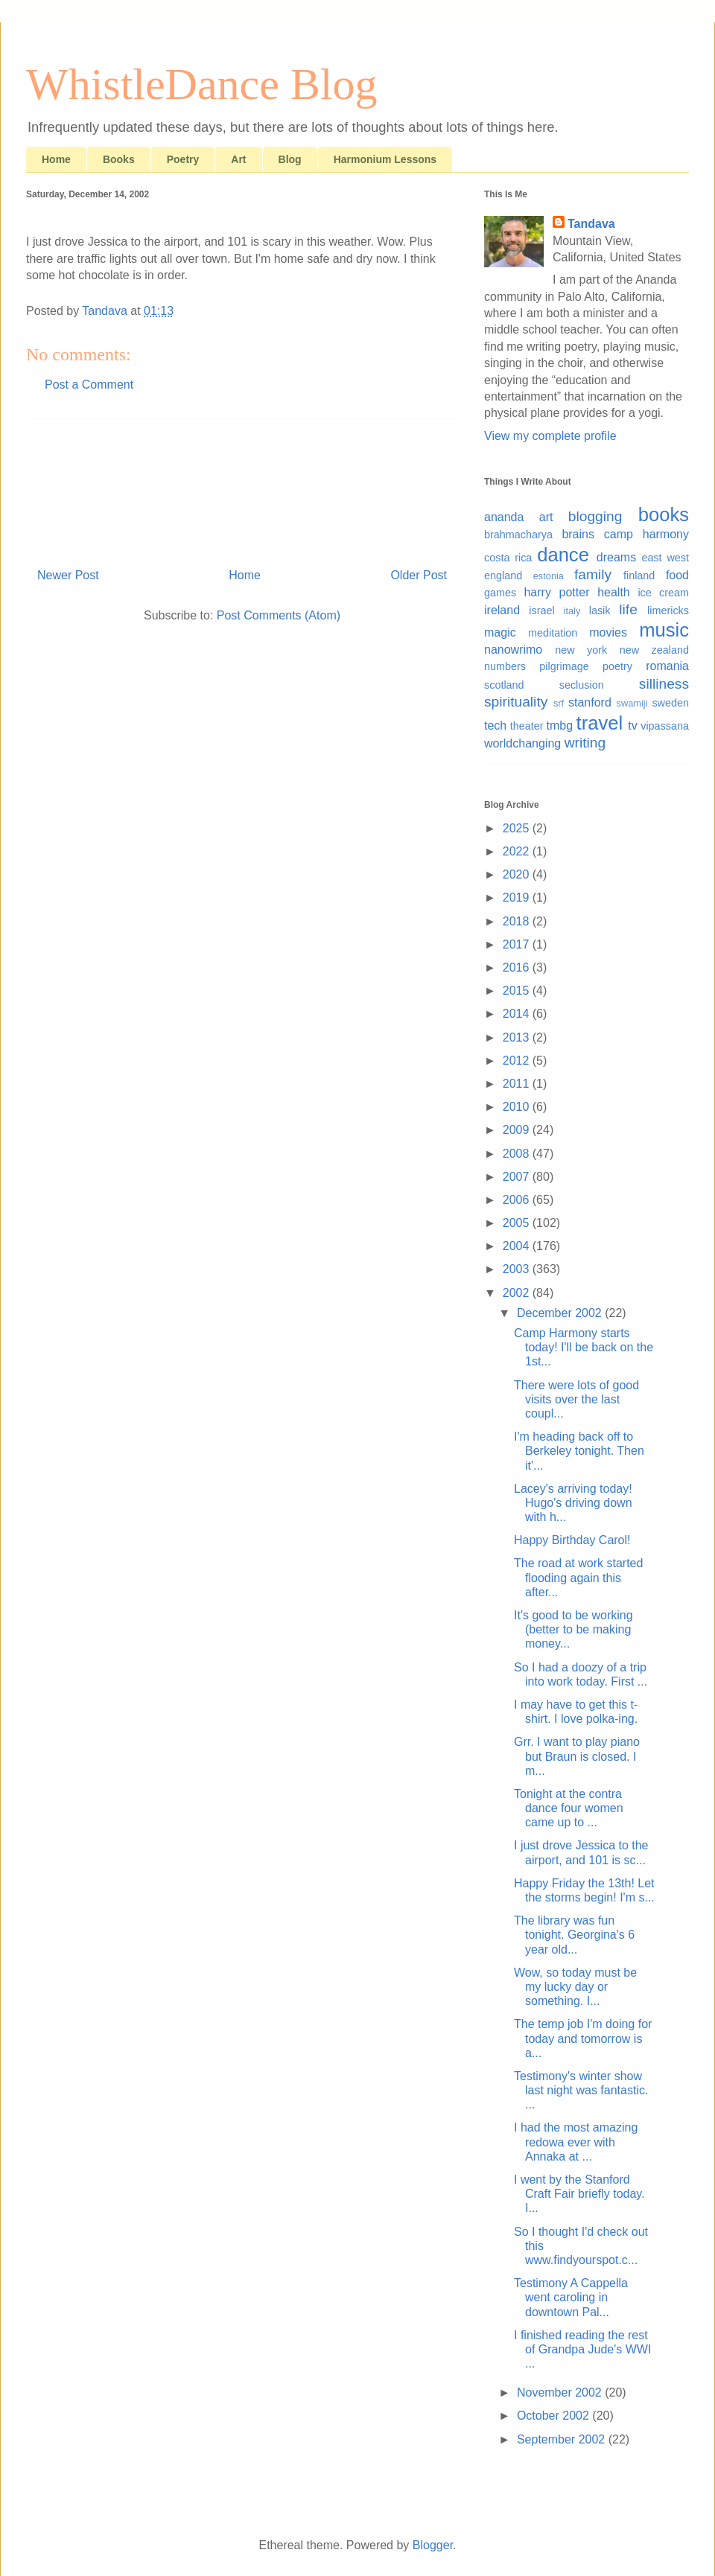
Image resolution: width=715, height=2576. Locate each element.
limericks (668, 610)
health (613, 592)
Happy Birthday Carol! (572, 1540)
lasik (600, 610)
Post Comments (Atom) (278, 615)
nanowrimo (513, 649)
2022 (518, 851)
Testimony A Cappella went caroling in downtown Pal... (571, 2297)
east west (665, 558)
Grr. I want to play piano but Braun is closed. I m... (577, 1755)
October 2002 (554, 2415)
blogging (595, 516)
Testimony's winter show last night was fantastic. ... (581, 2090)
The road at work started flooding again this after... (578, 1577)
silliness (664, 684)
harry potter (556, 592)
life (628, 609)
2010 (518, 1106)
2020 (518, 874)
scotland (504, 685)
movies (608, 632)
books (663, 514)
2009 (518, 1129)
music (664, 629)
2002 (518, 1293)
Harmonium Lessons (385, 159)
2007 (518, 1176)
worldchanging (522, 743)
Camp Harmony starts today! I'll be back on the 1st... (583, 1347)
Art (238, 159)
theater (527, 726)
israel (541, 610)
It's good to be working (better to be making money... (573, 1629)
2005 (518, 1223)
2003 (518, 1269)
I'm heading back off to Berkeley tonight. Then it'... (579, 1450)
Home (56, 159)
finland (639, 575)
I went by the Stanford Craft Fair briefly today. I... (579, 2193)
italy (572, 610)
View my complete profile (550, 436)
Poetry (183, 159)
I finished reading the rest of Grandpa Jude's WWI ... (582, 2349)
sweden (670, 703)
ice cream (663, 593)
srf (558, 703)
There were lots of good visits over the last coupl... (576, 1399)
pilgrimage (563, 666)
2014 (518, 1013)
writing (585, 742)
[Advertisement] (242, 487)
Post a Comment (89, 384)
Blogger (433, 2545)
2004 (518, 1246)
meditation (552, 633)
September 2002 (562, 2439)
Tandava (591, 223)
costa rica (508, 558)
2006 (518, 1199)
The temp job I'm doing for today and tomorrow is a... (583, 2038)
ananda (504, 517)
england (503, 575)
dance (563, 554)
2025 (518, 828)
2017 (518, 944)
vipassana (665, 726)
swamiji (632, 703)
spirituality (515, 702)
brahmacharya (518, 535)
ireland (502, 610)
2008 (518, 1153)
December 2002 (561, 1313)
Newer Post (68, 575)
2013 (518, 1037)
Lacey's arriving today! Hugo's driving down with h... (573, 1502)
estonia (548, 575)
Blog (290, 159)
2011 (518, 1083)
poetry (617, 666)
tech (495, 725)
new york (581, 650)
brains (578, 534)
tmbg (560, 725)
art (546, 517)
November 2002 (561, 2392)
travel (599, 722)
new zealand (654, 650)
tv (632, 725)
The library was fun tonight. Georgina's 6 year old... (574, 1934)
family (592, 574)
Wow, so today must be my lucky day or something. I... (575, 1986)
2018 (518, 921)
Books (119, 159)
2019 (518, 897)
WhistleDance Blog (202, 84)
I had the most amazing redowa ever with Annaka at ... (576, 2141)
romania (667, 666)
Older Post (418, 575)
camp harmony (646, 534)
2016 (518, 967)
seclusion (581, 685)
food (677, 575)
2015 (518, 990)
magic (500, 632)
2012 (518, 1060)
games (500, 593)
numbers (505, 666)
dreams (616, 557)
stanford (589, 702)
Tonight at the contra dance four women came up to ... (568, 1808)
